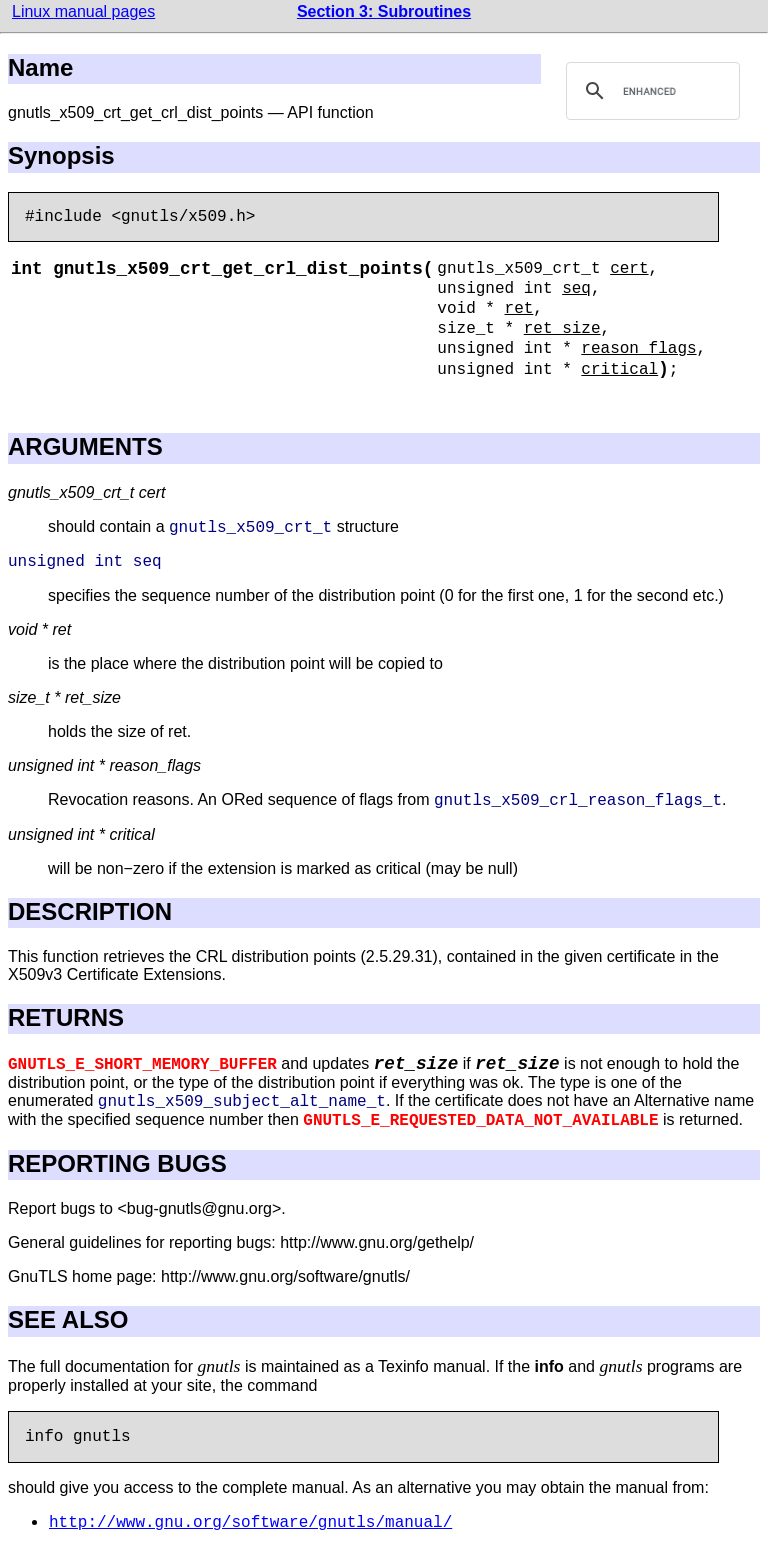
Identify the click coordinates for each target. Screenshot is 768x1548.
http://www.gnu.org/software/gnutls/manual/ (250, 1523)
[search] (650, 91)
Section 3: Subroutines (384, 11)
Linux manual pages (83, 11)
